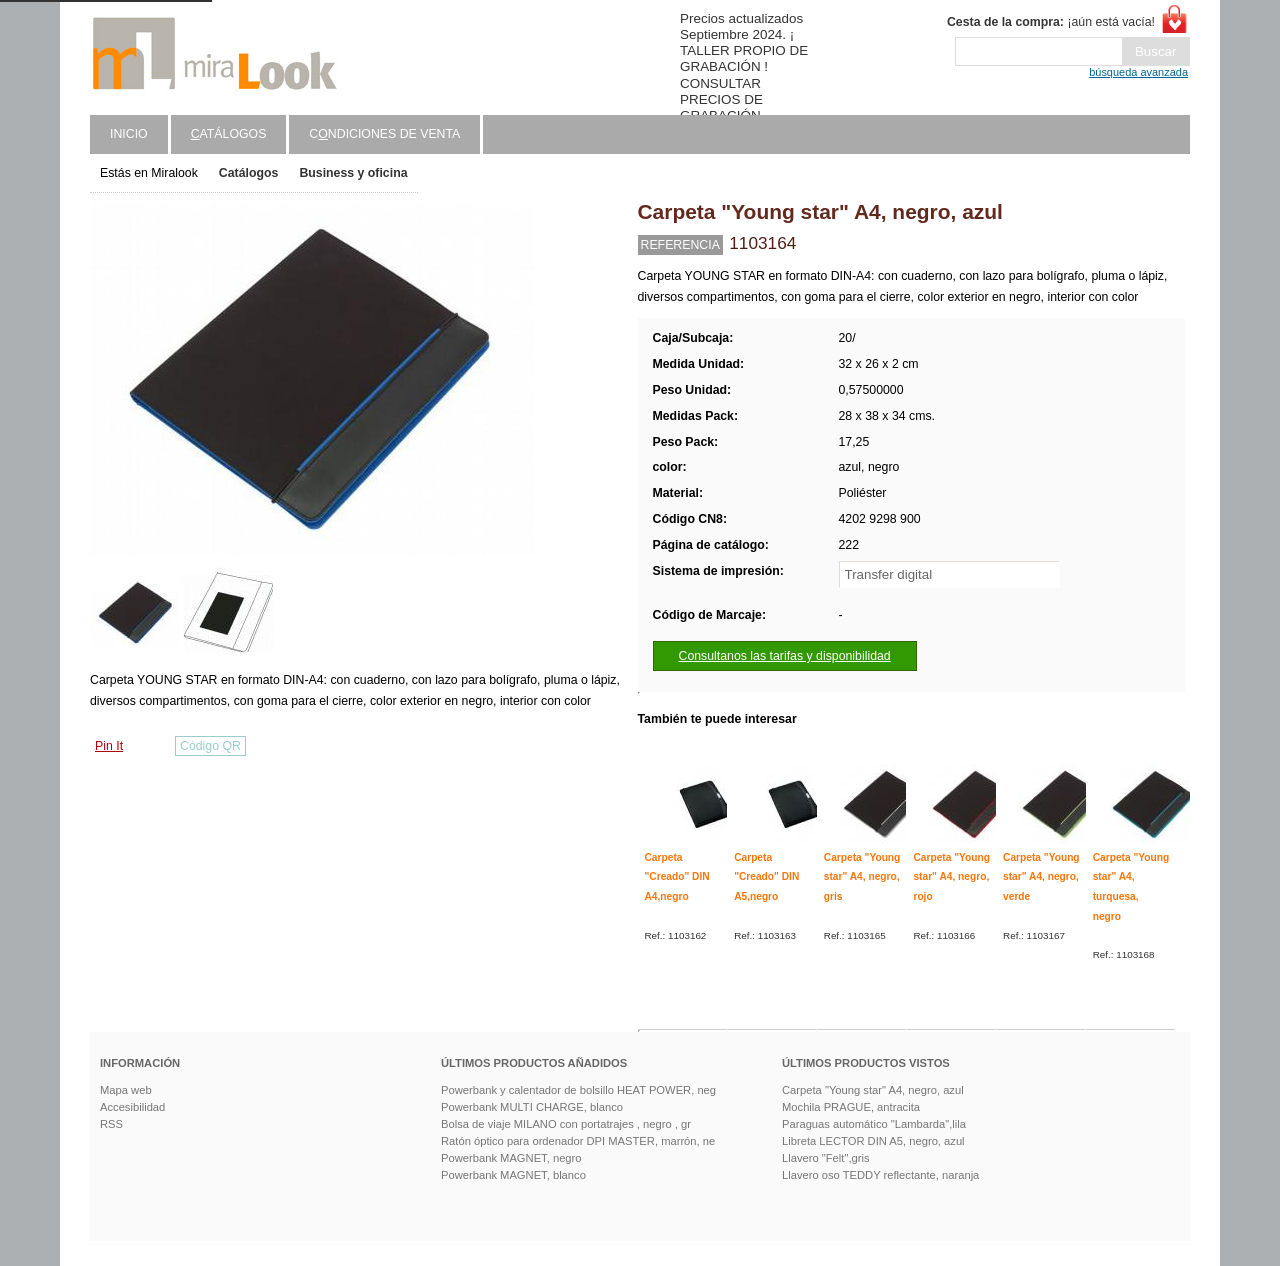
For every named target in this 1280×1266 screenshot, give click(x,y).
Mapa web (126, 1090)
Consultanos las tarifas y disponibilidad (785, 656)
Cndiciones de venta (384, 134)
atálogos (229, 134)
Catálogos (249, 173)
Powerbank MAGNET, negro (511, 1158)
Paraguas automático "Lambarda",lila (874, 1124)
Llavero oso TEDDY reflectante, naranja (880, 1175)
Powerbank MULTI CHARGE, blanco (532, 1107)
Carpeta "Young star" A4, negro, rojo (951, 877)
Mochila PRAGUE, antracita (851, 1107)
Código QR (210, 746)
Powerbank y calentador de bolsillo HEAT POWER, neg (578, 1090)
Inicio (129, 134)
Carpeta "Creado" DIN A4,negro (677, 877)
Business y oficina (353, 173)
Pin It (109, 746)
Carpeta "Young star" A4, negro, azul (873, 1090)
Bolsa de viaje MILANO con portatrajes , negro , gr (566, 1124)
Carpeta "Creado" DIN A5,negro (766, 877)
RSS (111, 1124)
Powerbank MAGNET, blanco (513, 1175)
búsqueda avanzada (1138, 72)
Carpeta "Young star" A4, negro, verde (1041, 877)
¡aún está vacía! (1051, 22)
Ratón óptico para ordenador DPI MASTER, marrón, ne (578, 1141)
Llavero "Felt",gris (826, 1158)
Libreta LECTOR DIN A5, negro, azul (873, 1141)
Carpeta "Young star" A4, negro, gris (862, 877)
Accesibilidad (132, 1107)
